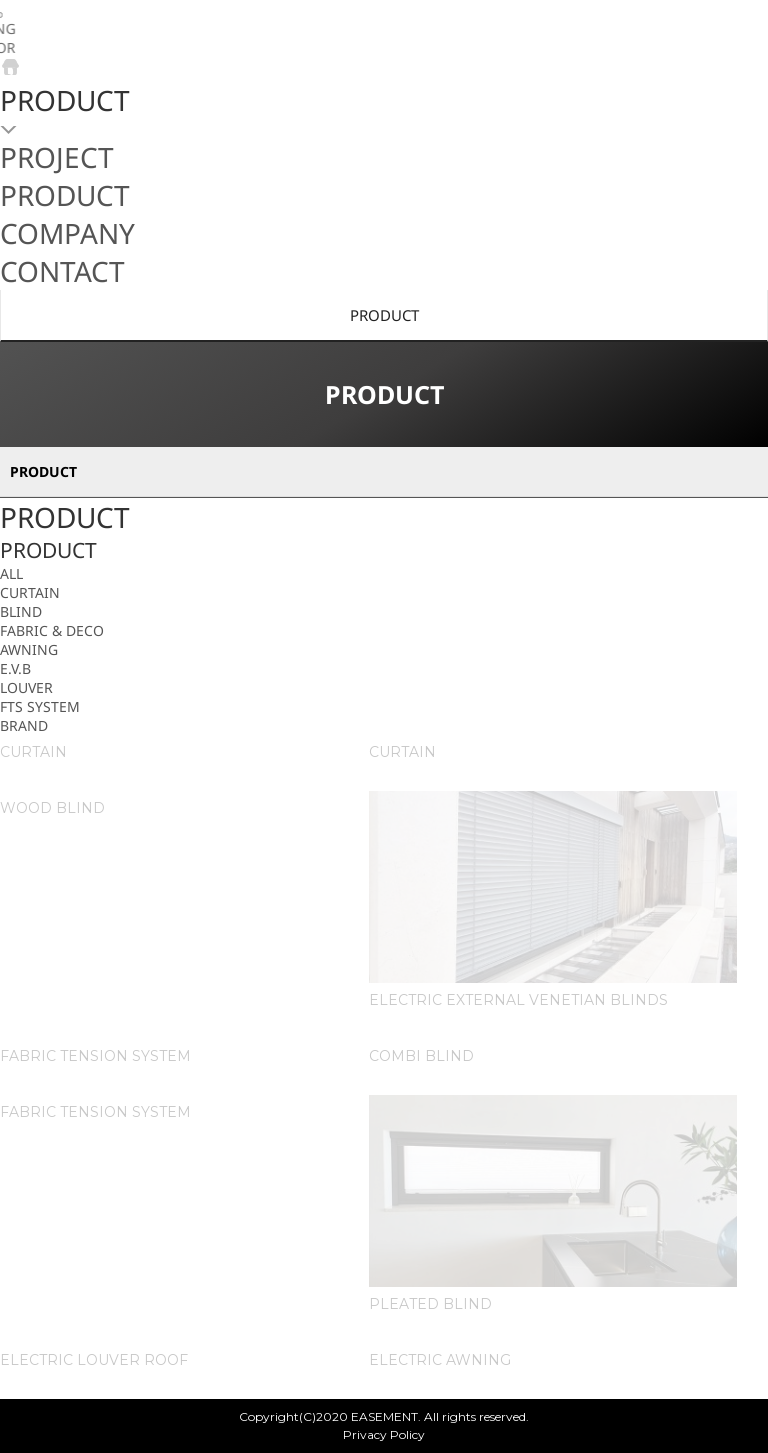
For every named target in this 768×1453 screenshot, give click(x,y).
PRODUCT (384, 315)
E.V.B (15, 668)
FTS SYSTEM (40, 706)
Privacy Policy (384, 1434)
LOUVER (26, 687)
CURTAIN (30, 592)
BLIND (21, 611)
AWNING (29, 649)
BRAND (24, 725)
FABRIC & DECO (52, 630)
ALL (11, 573)
